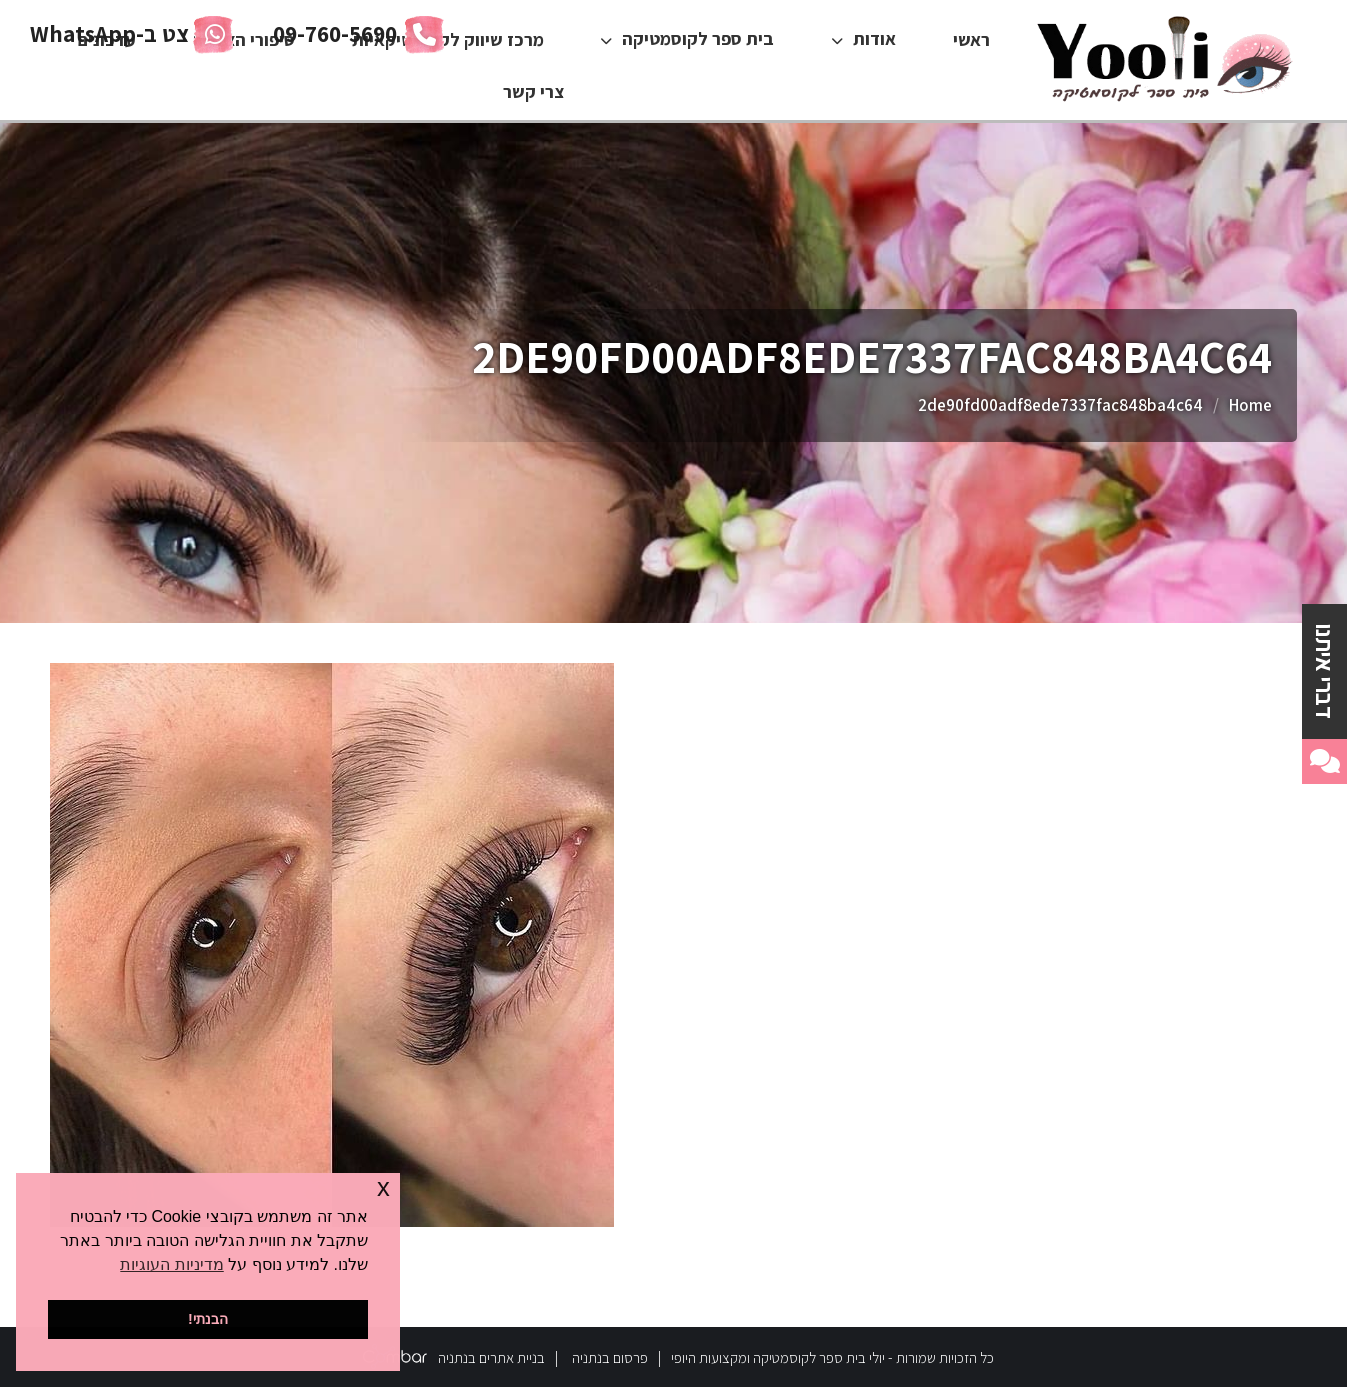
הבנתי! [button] (208, 1319)
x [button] (383, 1187)
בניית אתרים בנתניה (491, 1357)
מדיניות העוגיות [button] (171, 1264)
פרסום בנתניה (610, 1357)
